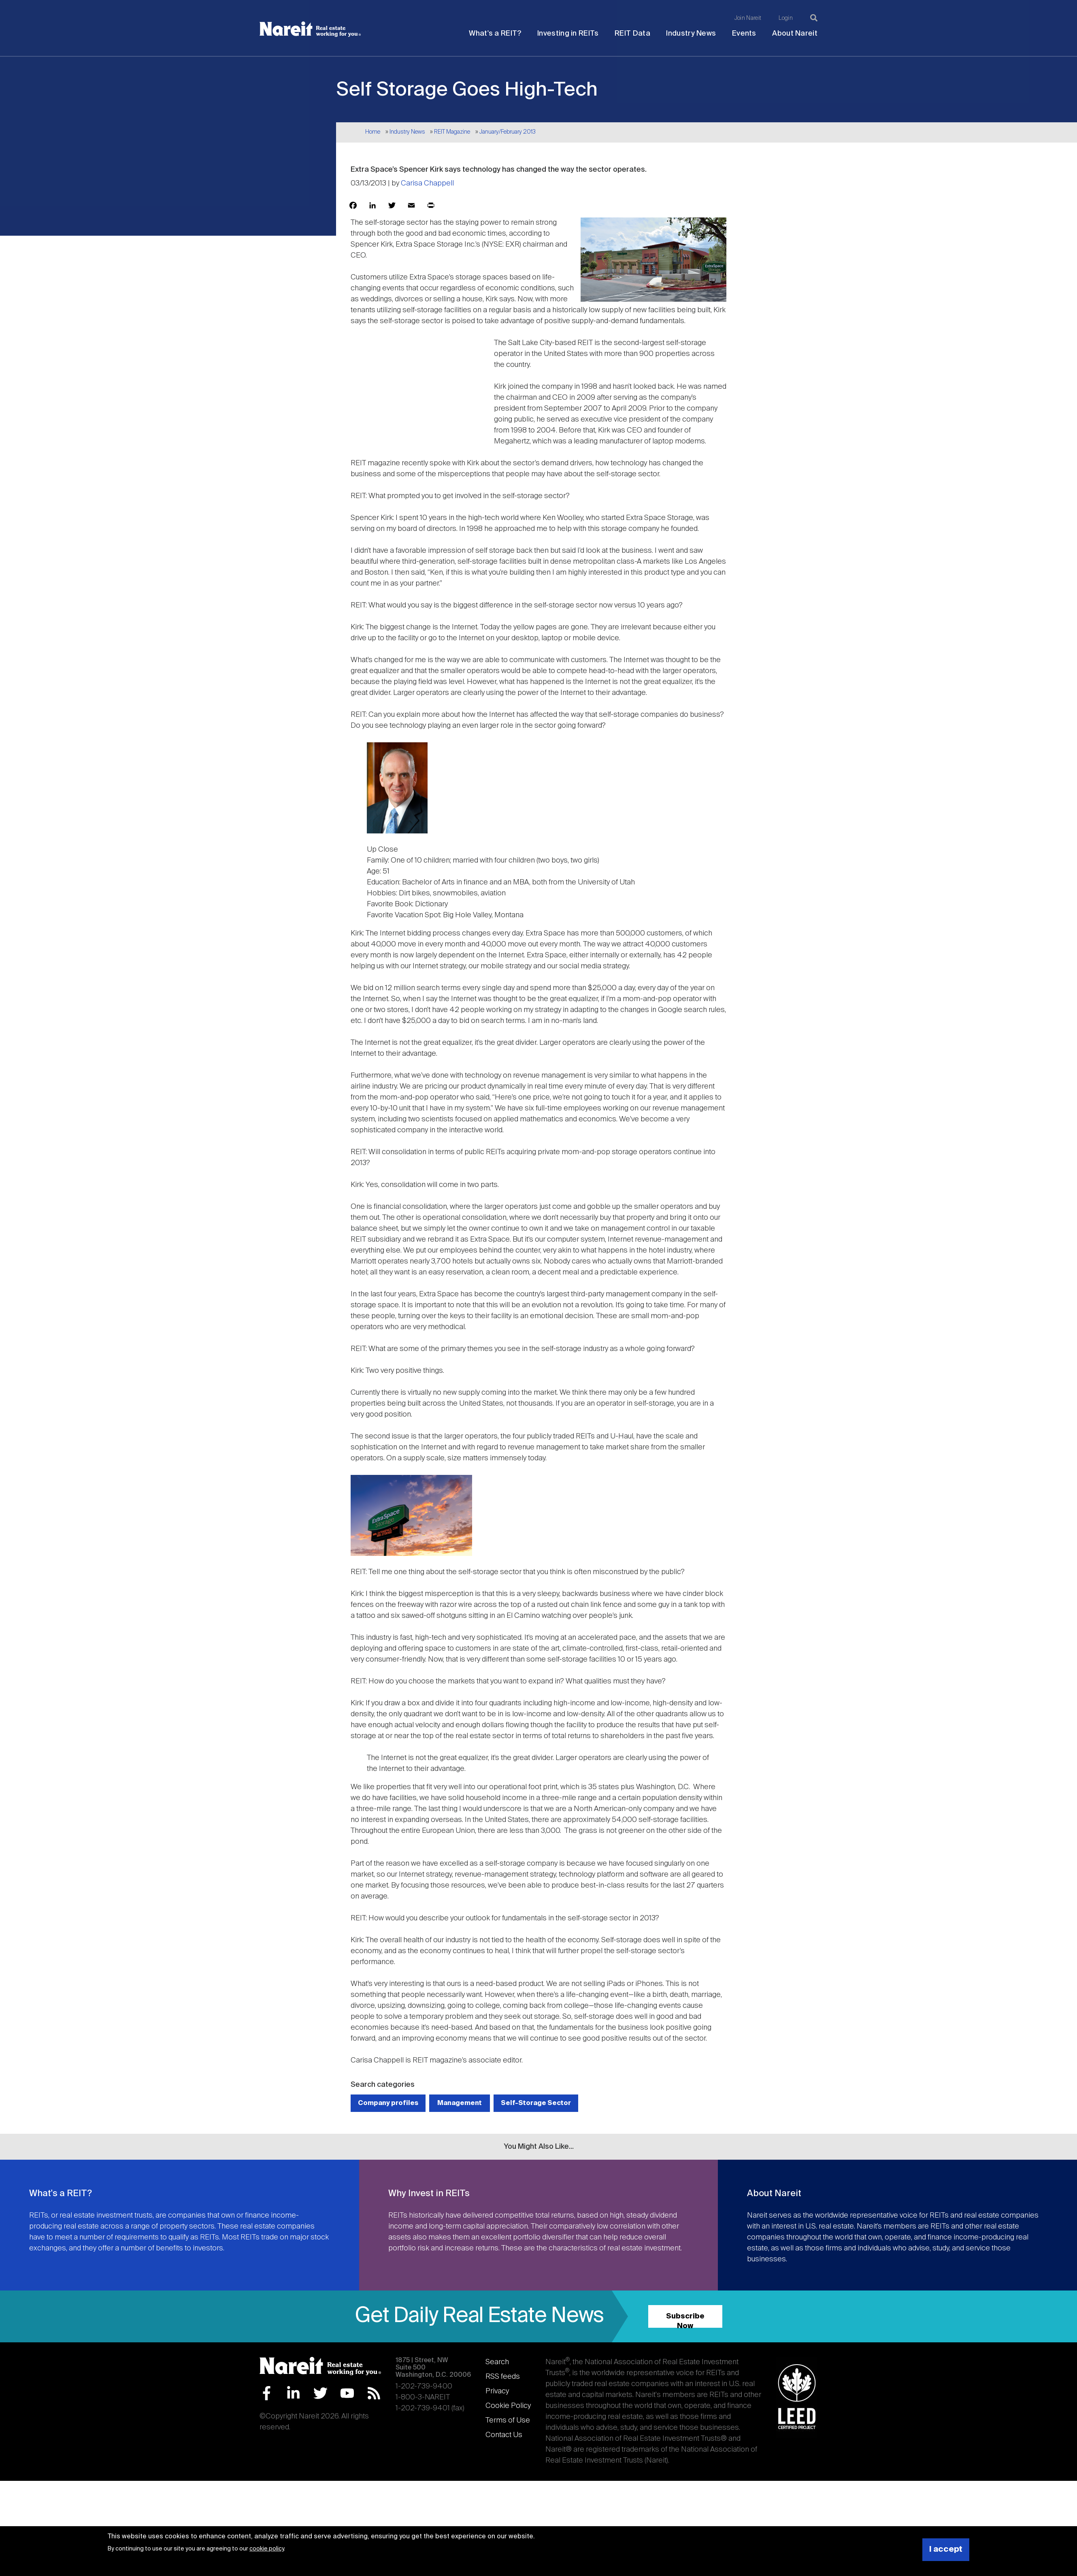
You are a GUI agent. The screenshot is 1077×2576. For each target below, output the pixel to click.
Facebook (267, 2393)
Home (372, 132)
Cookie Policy (508, 2406)
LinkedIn (293, 2393)
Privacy (497, 2391)
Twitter (320, 2393)
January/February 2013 (507, 132)
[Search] (813, 17)
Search (497, 2362)
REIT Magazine (452, 132)
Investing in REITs (567, 33)
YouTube (347, 2393)
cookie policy (266, 2549)
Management (459, 2103)
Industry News (691, 33)
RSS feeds (502, 2376)
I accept (945, 2549)
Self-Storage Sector (536, 2103)
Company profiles (388, 2103)
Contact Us (503, 2435)
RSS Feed (374, 2393)
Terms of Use (507, 2420)
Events (744, 33)
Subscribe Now (685, 2320)
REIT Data (632, 33)
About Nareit (794, 33)
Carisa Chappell (427, 183)
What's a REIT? (495, 33)
